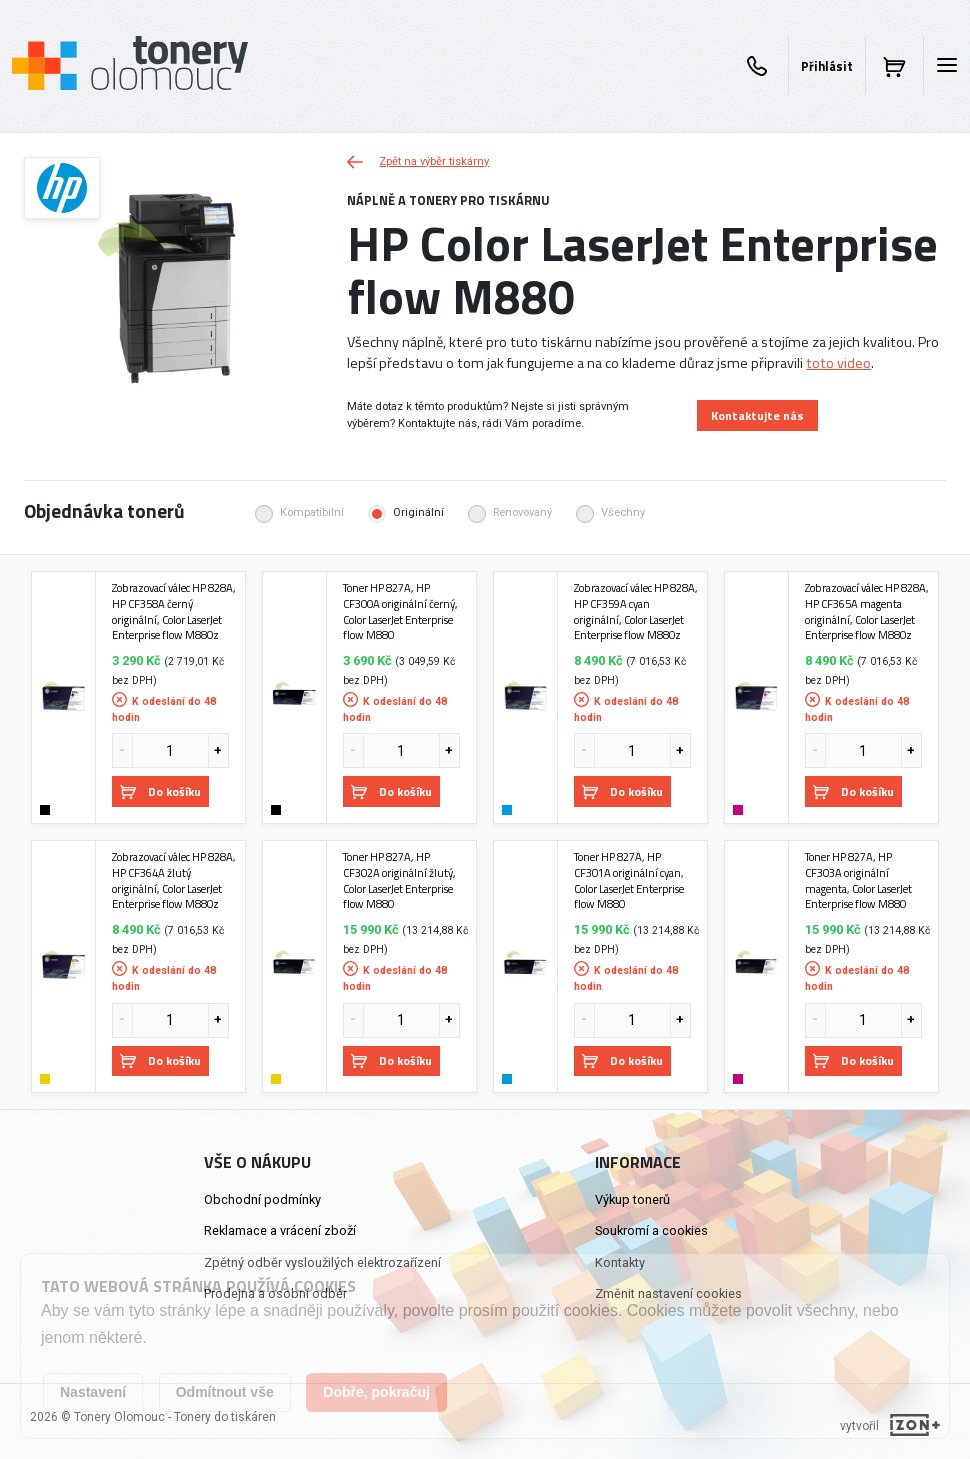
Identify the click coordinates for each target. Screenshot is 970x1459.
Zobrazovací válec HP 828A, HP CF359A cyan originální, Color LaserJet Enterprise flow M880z (636, 611)
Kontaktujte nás (757, 415)
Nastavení (93, 1392)
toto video (838, 363)
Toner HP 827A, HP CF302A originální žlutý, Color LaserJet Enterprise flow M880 (399, 880)
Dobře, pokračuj (376, 1392)
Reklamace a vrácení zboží (280, 1230)
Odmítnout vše (225, 1392)
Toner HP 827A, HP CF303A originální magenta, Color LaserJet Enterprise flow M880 (858, 880)
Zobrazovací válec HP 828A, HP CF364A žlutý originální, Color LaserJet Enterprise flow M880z (174, 880)
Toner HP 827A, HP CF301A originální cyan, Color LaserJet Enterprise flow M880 (629, 880)
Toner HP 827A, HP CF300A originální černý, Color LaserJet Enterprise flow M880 (400, 611)
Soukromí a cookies (651, 1230)
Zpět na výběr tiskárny (418, 161)
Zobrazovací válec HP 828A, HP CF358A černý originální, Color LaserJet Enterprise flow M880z (174, 611)
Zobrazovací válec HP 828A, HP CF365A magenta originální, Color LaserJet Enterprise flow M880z (867, 611)
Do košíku (160, 791)
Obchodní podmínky (262, 1199)
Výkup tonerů (632, 1199)
